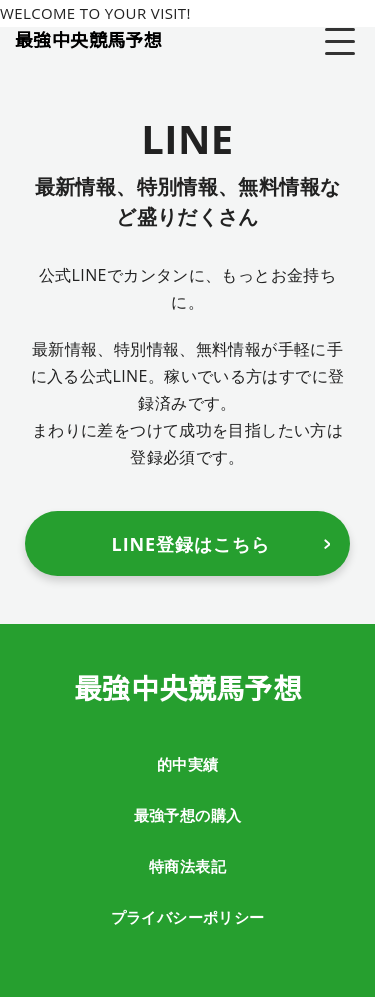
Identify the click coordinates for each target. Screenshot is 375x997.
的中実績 (188, 764)
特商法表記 (187, 866)
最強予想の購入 (188, 815)
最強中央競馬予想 (88, 39)
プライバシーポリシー (188, 917)
